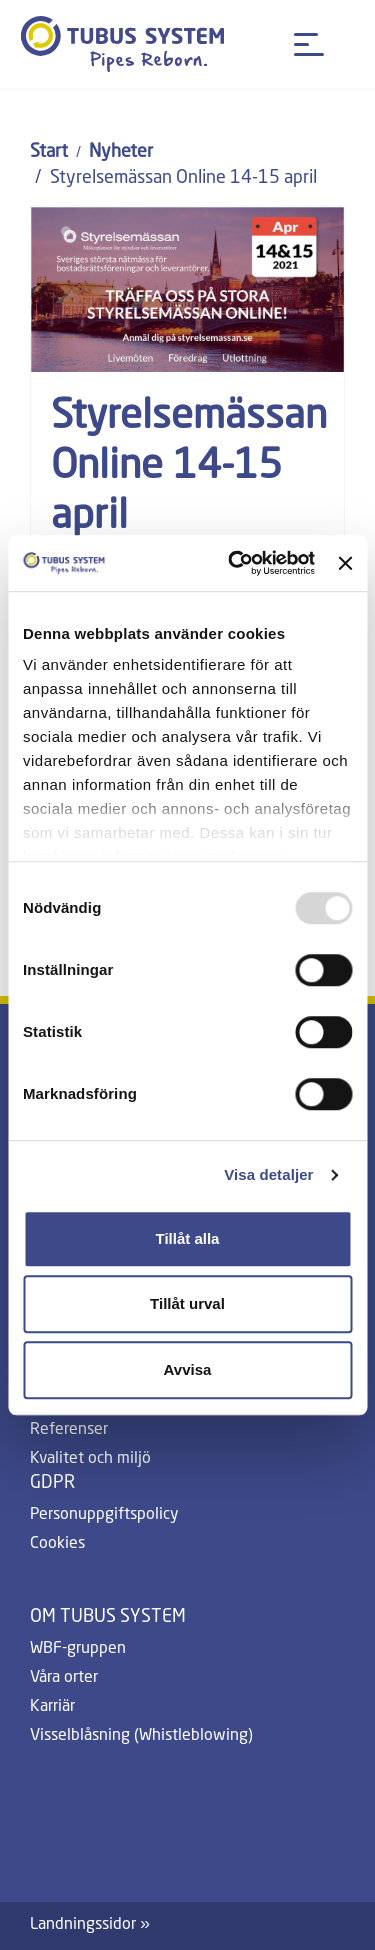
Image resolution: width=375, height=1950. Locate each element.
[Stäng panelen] (345, 563)
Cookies (57, 1544)
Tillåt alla (188, 1238)
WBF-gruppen (78, 1649)
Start (49, 152)
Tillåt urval (187, 1303)
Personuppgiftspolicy (104, 1515)
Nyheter (121, 152)
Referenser (69, 1430)
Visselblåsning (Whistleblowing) (141, 1736)
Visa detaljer (268, 1174)
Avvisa (188, 1369)
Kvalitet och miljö (90, 1459)
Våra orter (64, 1678)
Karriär (52, 1707)
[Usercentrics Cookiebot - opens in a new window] (235, 563)
